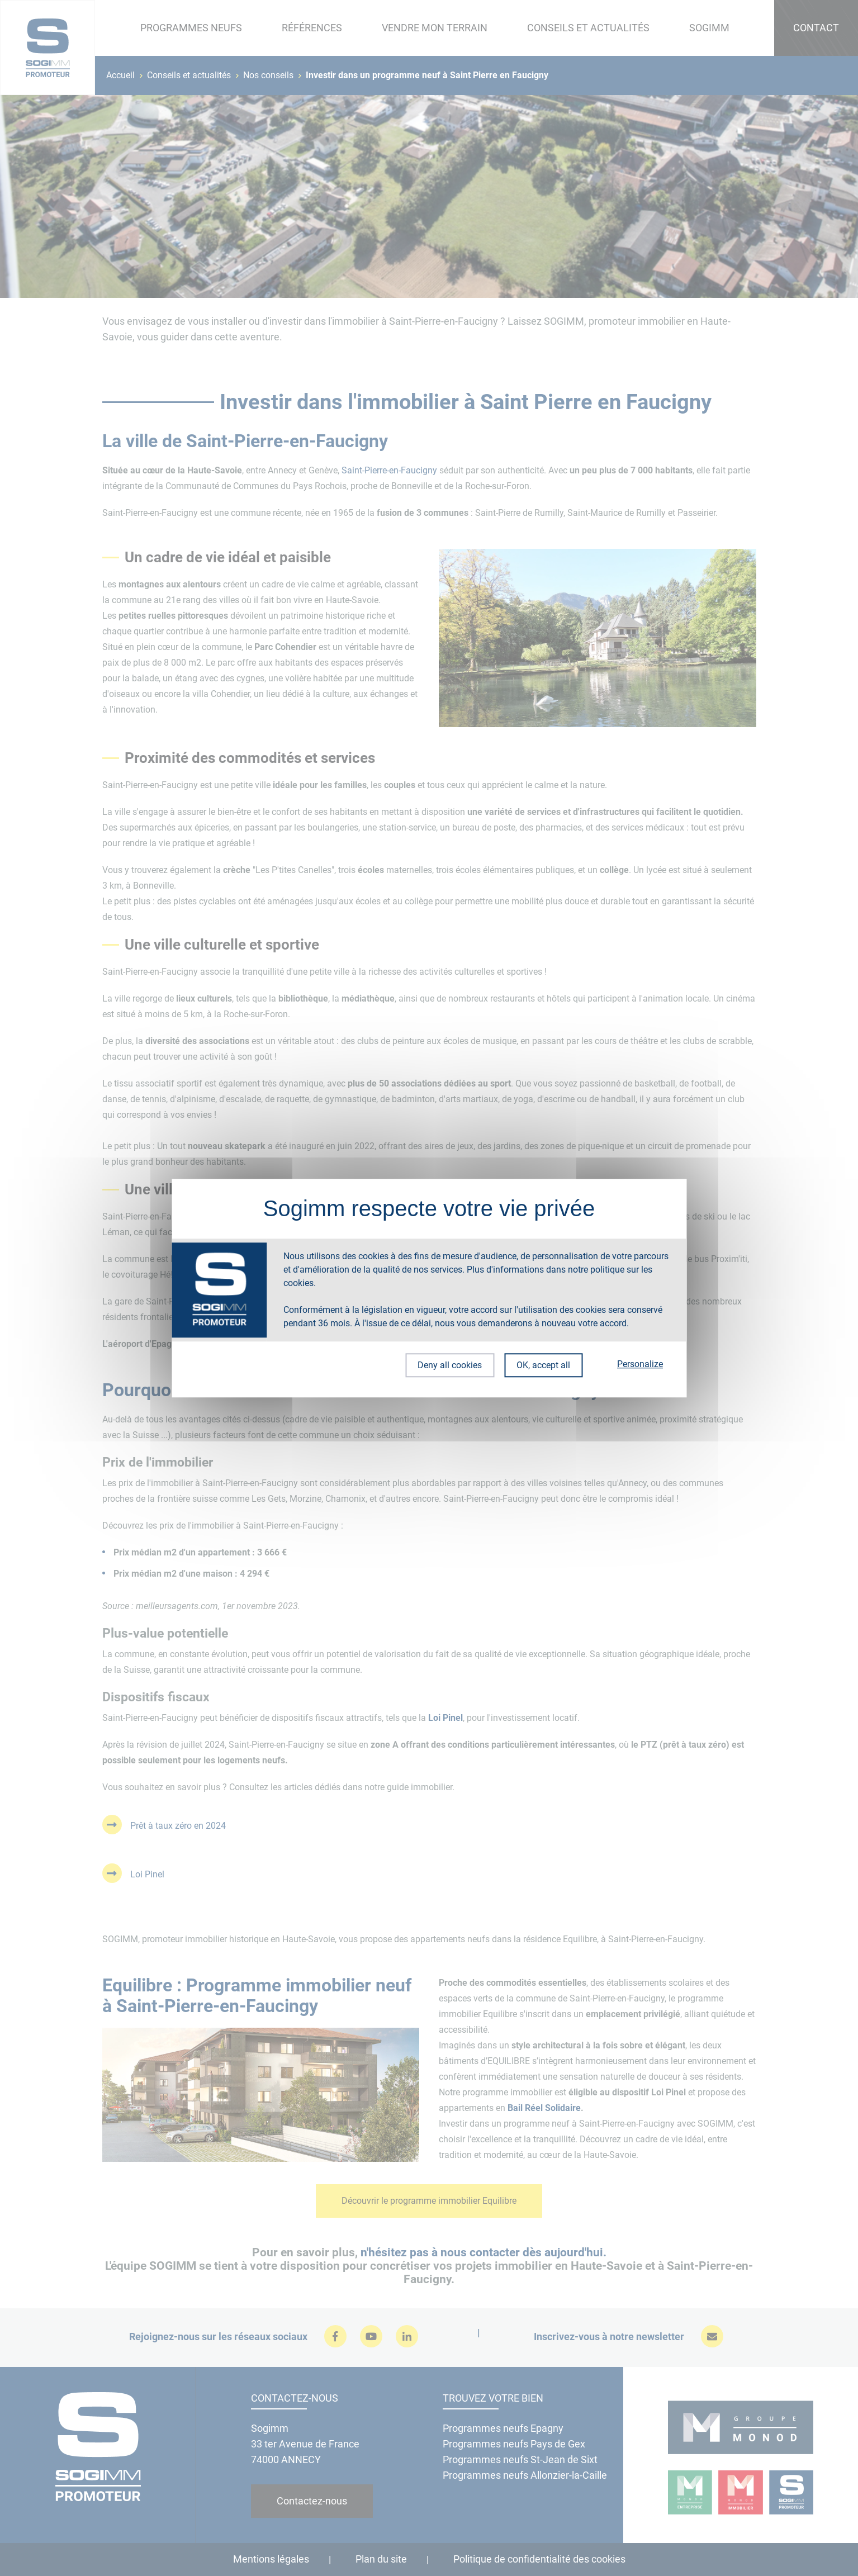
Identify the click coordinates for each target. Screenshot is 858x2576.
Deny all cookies (448, 1365)
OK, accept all (543, 1365)
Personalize (640, 1364)
